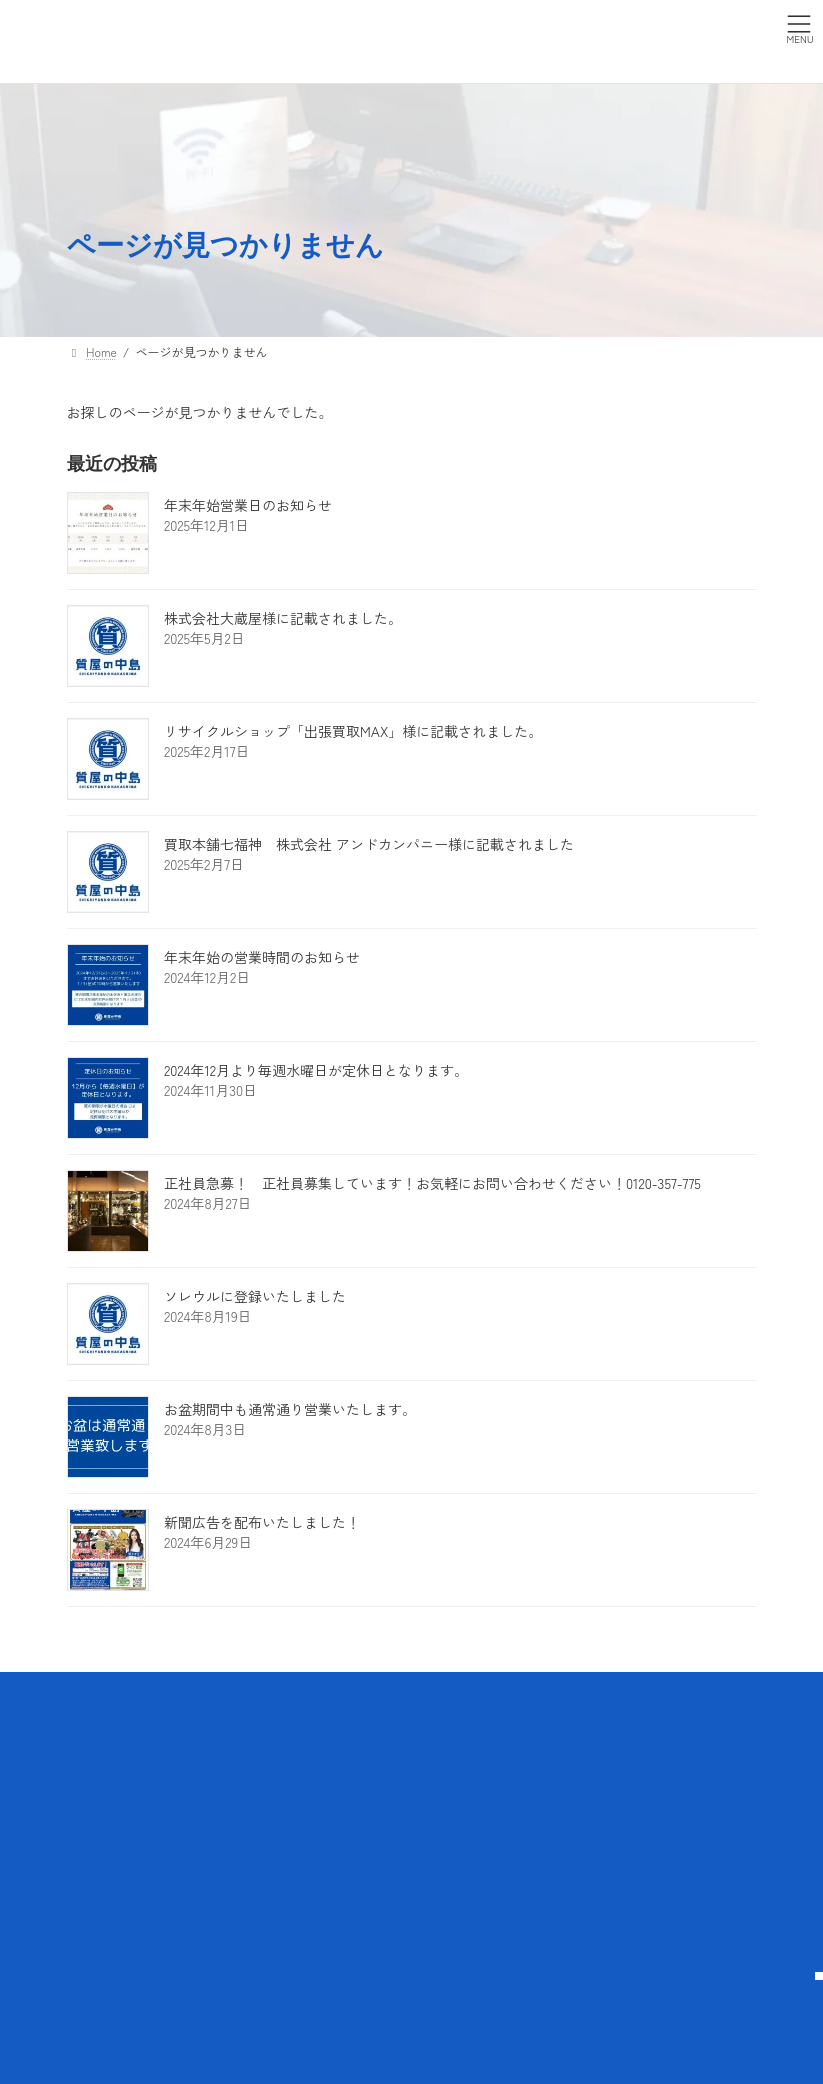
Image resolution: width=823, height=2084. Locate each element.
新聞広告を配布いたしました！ (262, 1522)
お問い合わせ (354, 1852)
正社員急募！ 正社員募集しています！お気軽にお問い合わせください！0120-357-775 (432, 1183)
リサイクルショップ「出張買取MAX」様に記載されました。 (353, 731)
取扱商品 (222, 1731)
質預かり (115, 1852)
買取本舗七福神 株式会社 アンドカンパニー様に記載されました (369, 844)
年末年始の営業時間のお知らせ (269, 957)
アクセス (342, 1783)
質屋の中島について (115, 1775)
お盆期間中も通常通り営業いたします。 (290, 1409)
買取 (103, 1887)
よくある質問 (354, 1817)
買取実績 (222, 1817)
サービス (103, 1817)
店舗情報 (222, 1887)
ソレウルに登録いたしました (255, 1296)
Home (94, 1731)
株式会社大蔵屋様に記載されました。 (283, 618)
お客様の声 (228, 1852)
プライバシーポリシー (354, 1740)
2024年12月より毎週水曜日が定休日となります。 (316, 1070)
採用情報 (342, 1887)
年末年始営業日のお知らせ (248, 505)
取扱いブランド (234, 1775)
